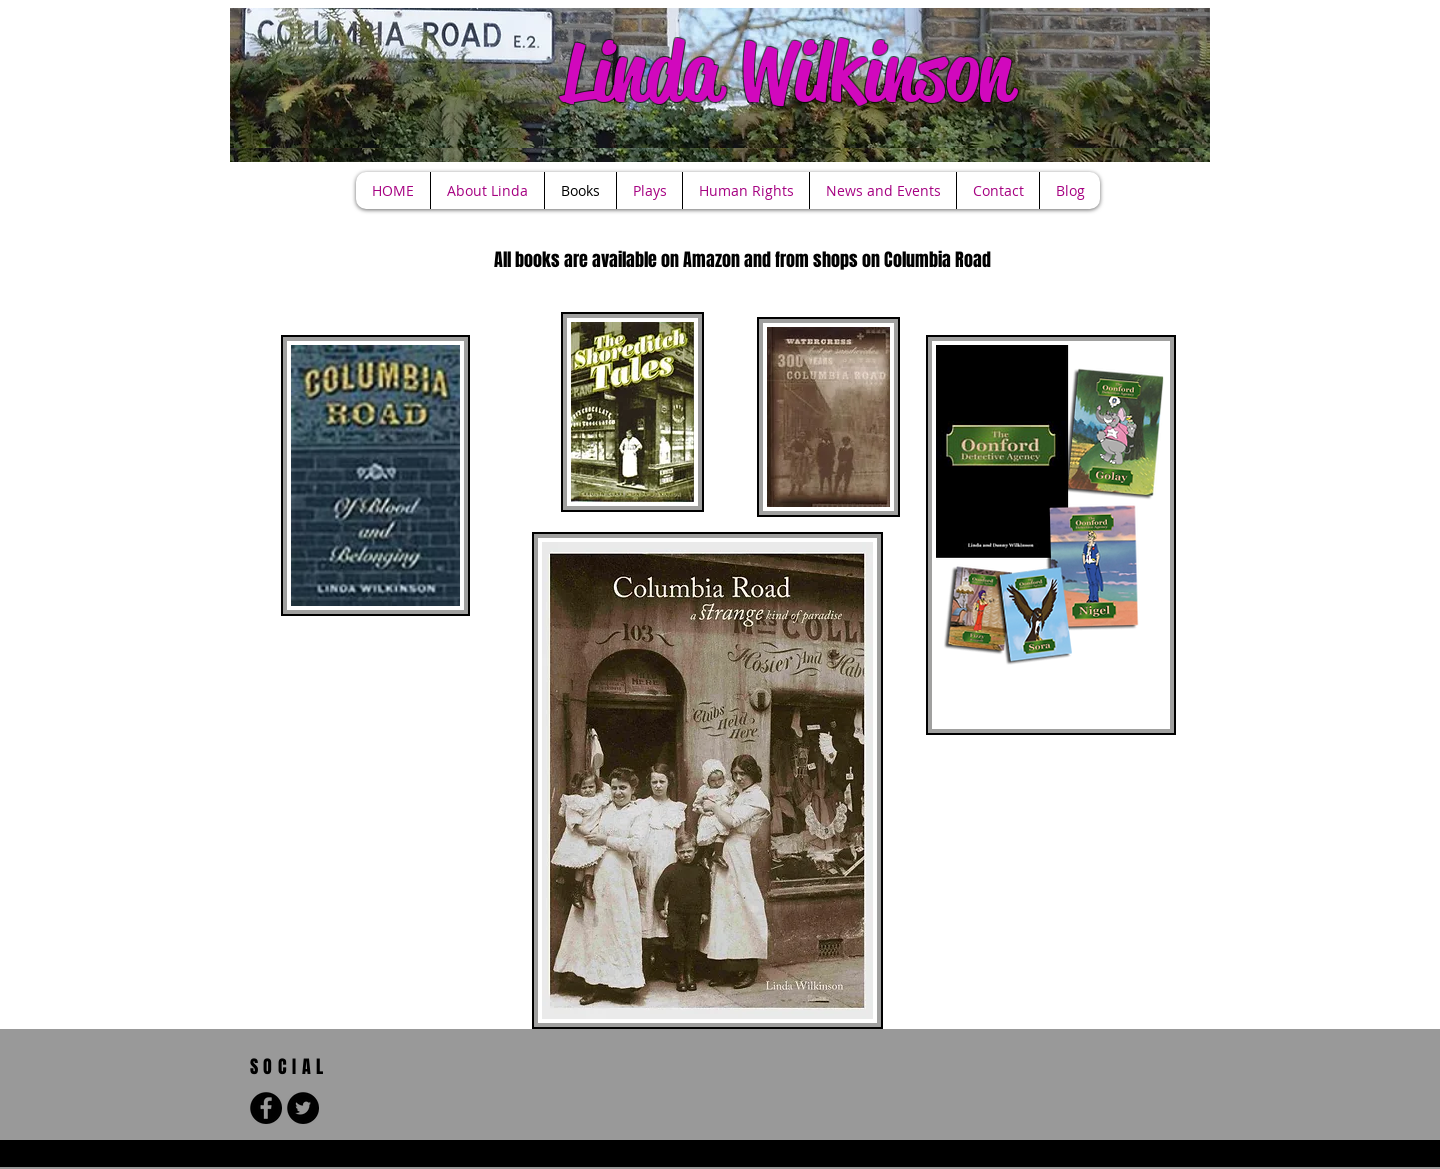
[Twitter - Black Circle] (303, 1108)
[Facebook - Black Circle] (266, 1108)
